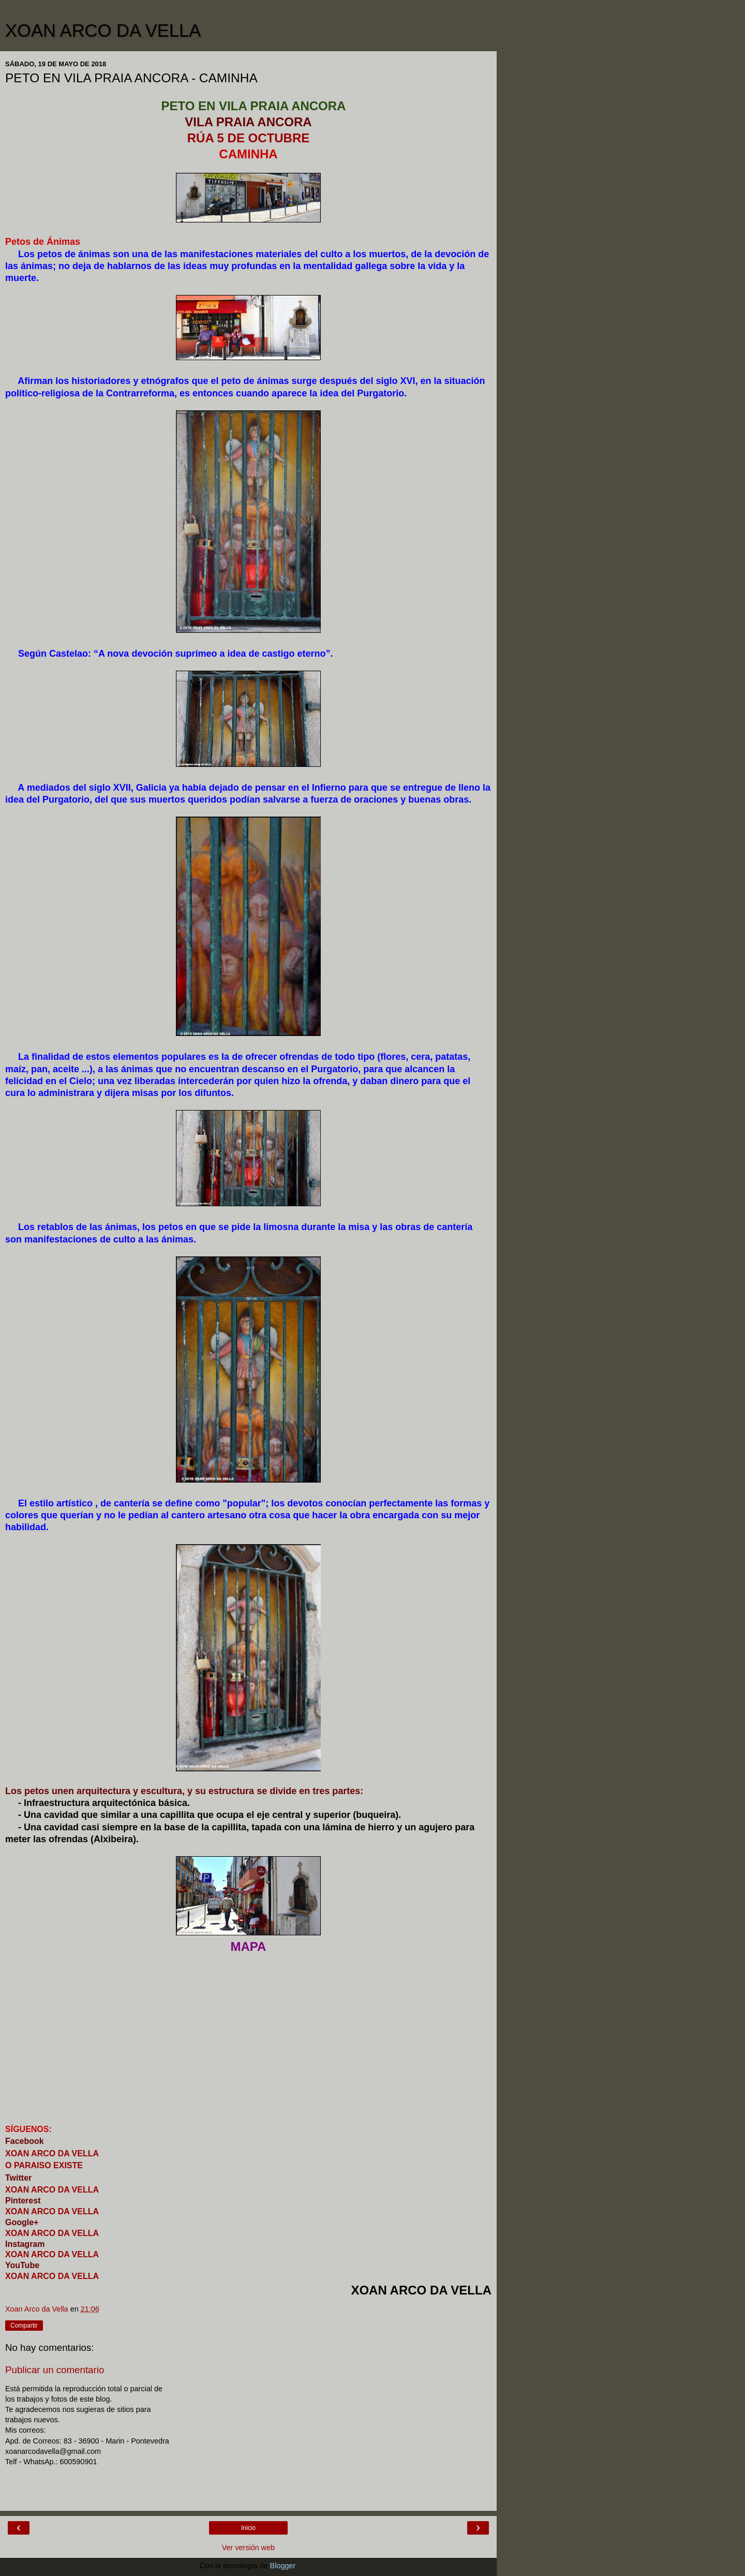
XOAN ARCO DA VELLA (103, 30)
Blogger (282, 2566)
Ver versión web (248, 2547)
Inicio (248, 2527)
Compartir (24, 2325)
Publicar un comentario (54, 2369)
